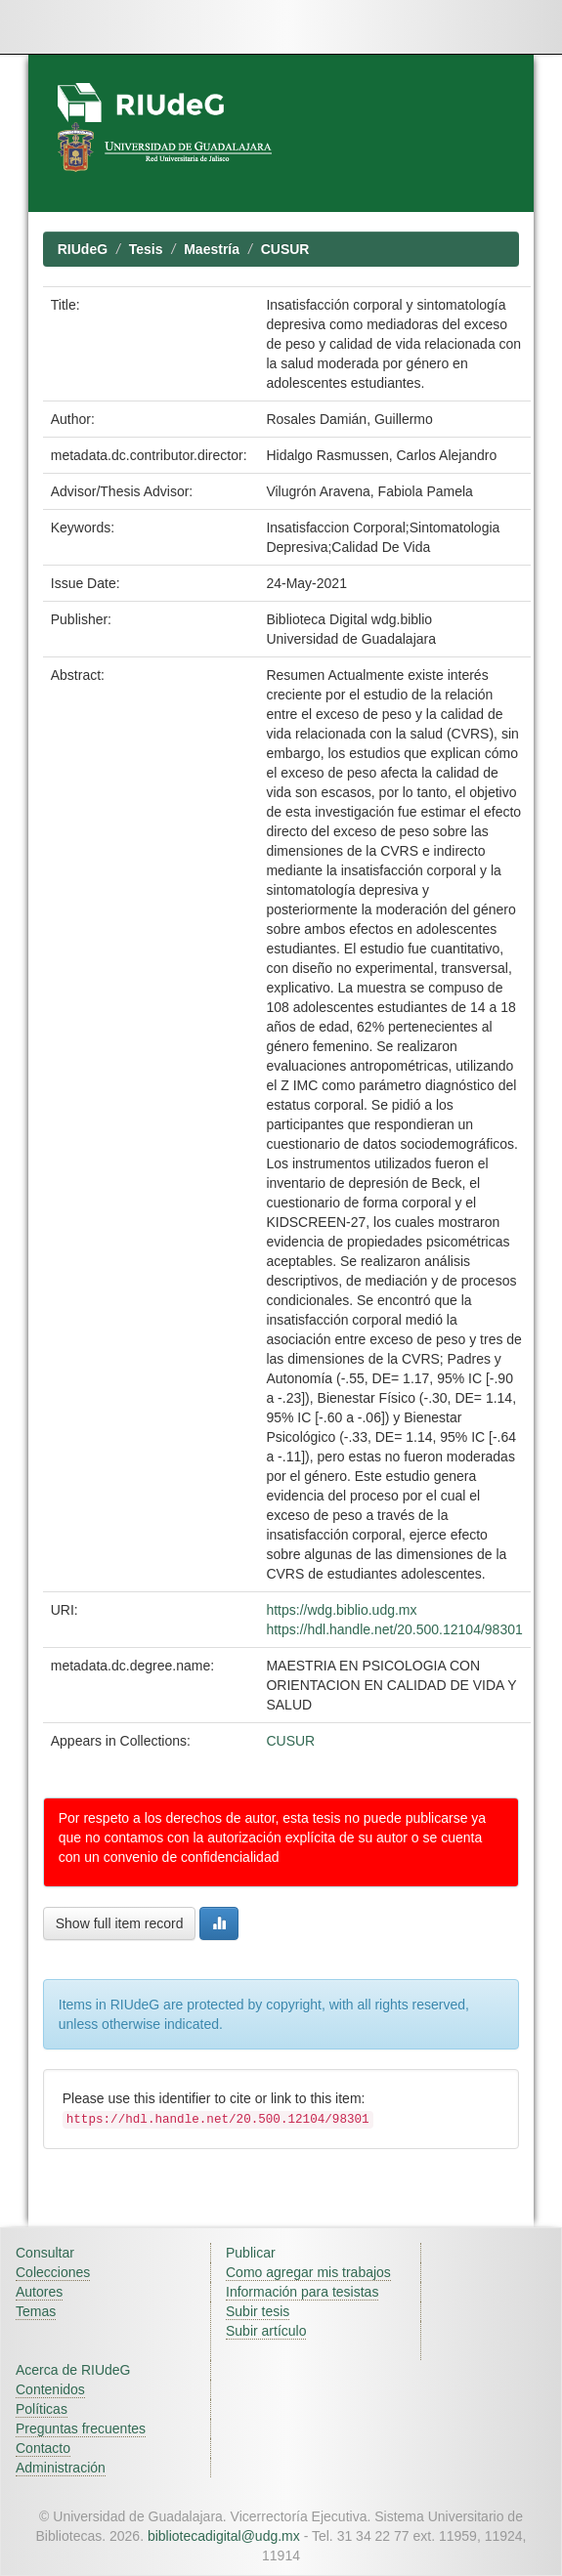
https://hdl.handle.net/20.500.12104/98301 (394, 1629)
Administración (61, 2467)
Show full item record (120, 1923)
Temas (36, 2311)
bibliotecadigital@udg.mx (224, 2536)
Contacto (43, 2448)
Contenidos (50, 2389)
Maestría (211, 249)
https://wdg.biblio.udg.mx (341, 1610)
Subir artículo (266, 2331)
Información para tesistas (302, 2292)
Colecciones (53, 2272)
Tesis (146, 249)
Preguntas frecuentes (81, 2428)
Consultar (45, 2252)
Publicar (251, 2252)
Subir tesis (257, 2311)
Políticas (41, 2409)
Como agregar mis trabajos (308, 2272)
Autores (39, 2292)
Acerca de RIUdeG (73, 2370)
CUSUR (285, 249)
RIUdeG (83, 249)
